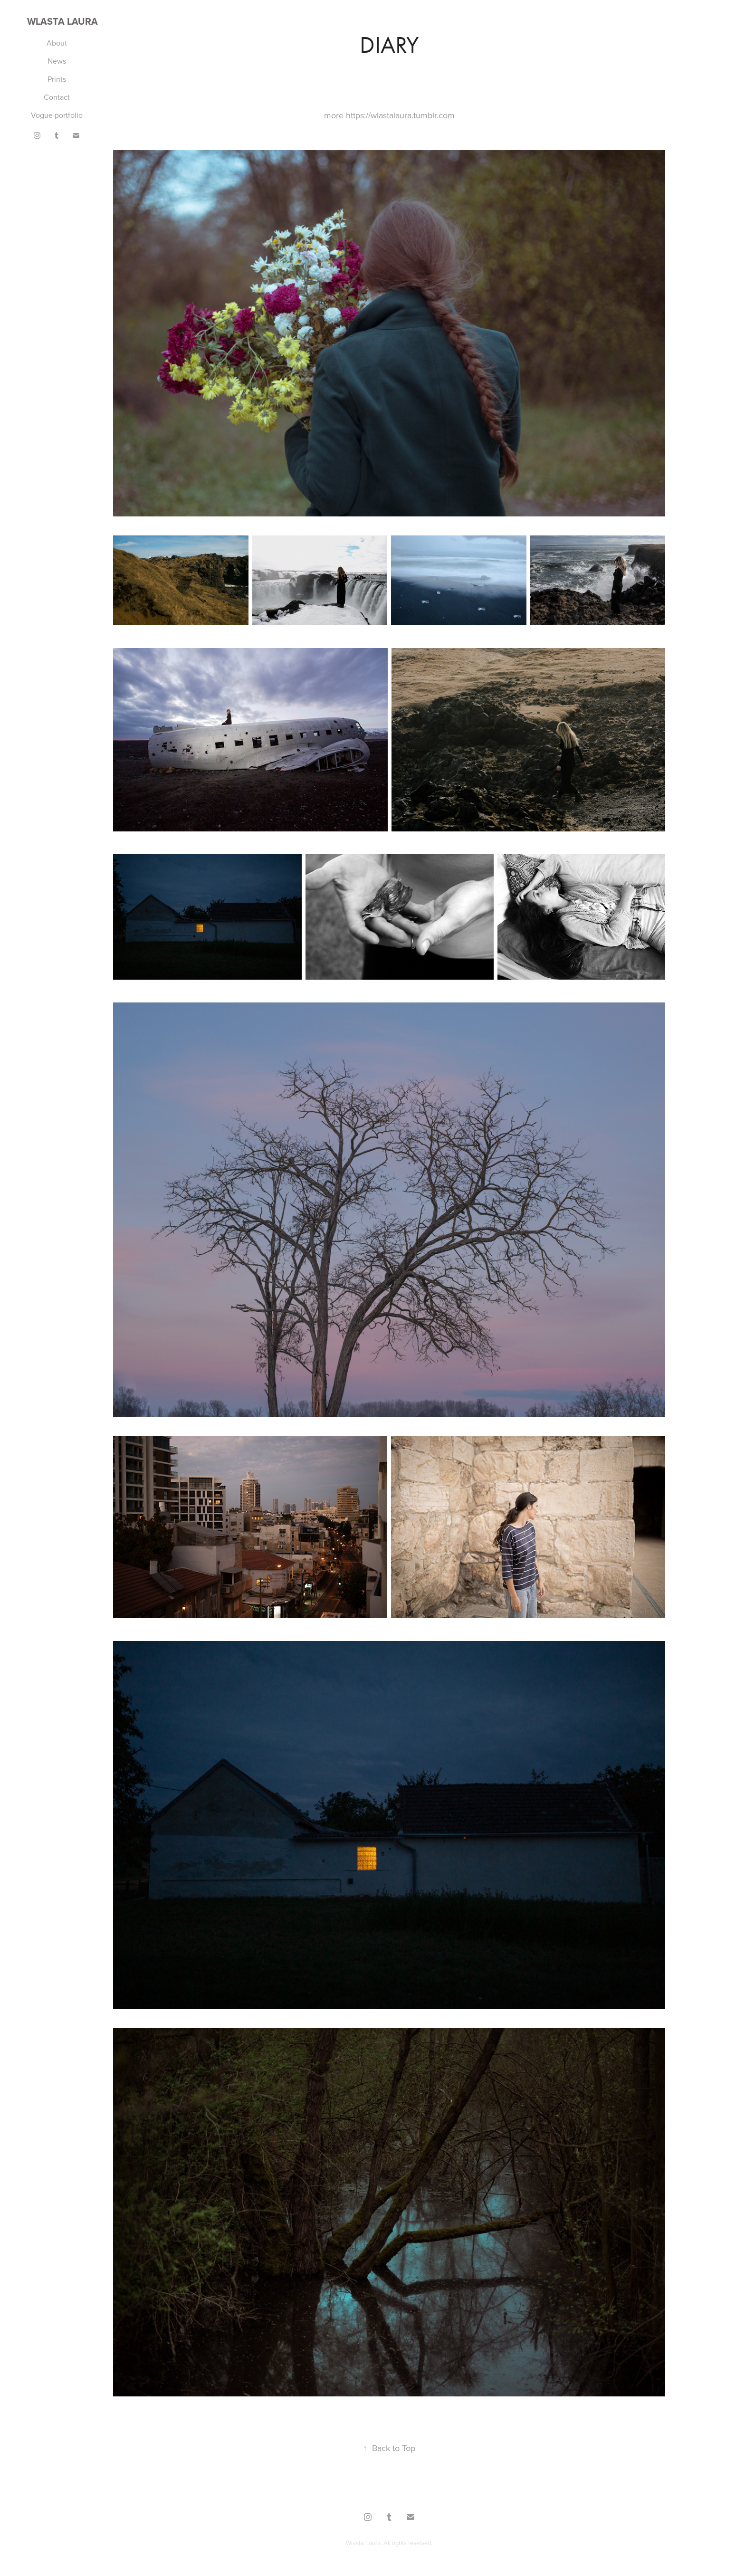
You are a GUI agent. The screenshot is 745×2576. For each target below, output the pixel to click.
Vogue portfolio (57, 115)
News (57, 61)
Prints (57, 79)
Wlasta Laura (62, 21)
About (57, 43)
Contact (57, 97)
